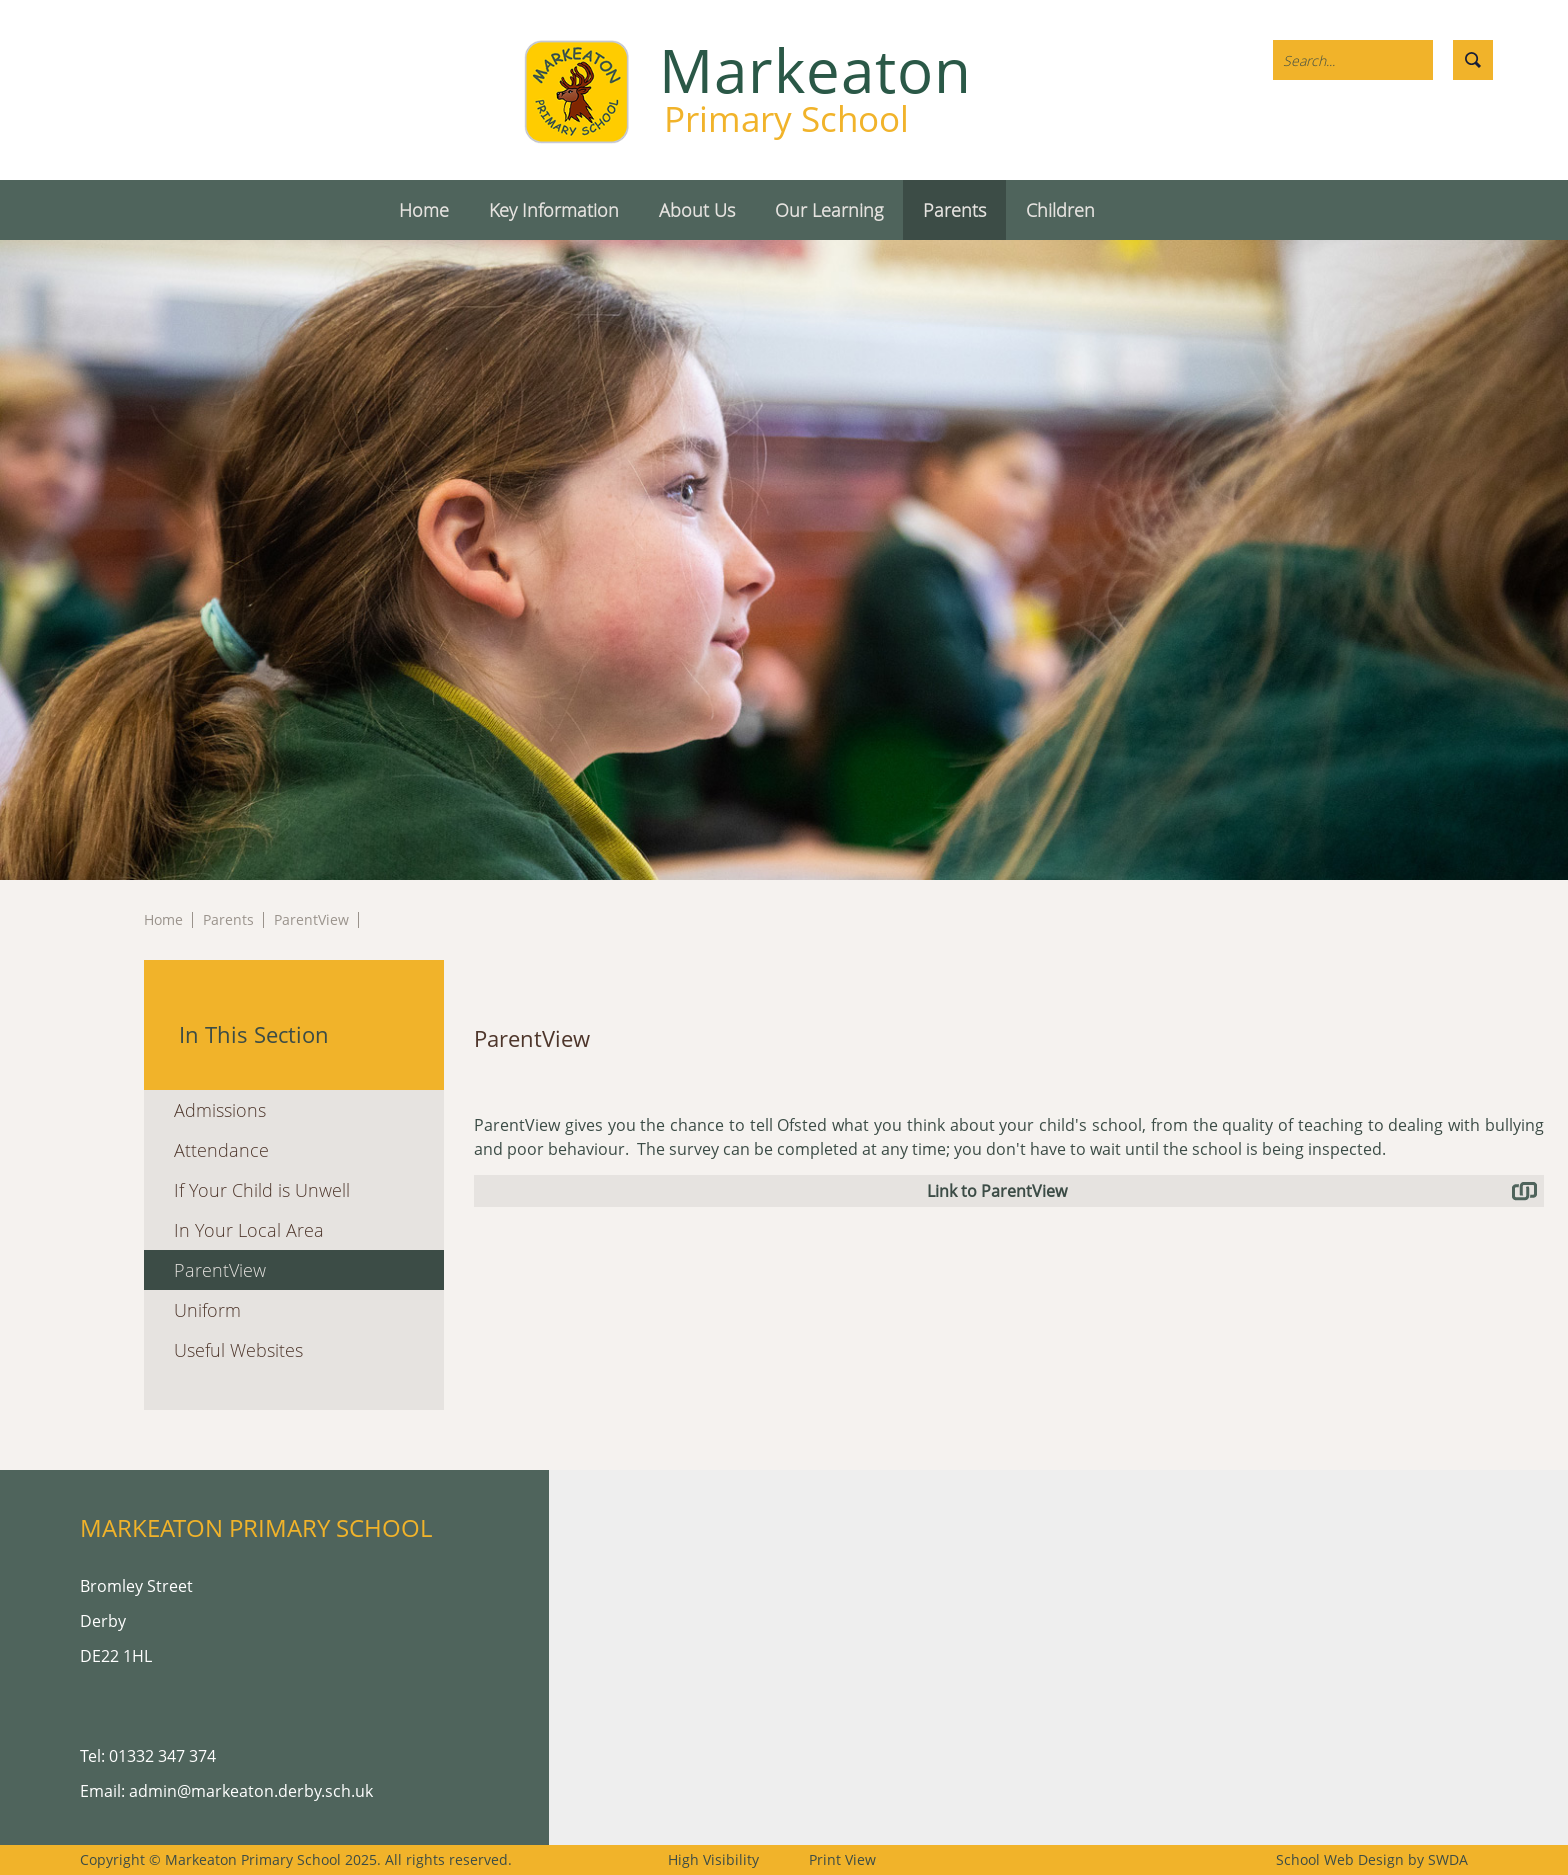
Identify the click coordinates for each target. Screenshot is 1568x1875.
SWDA (1448, 1859)
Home (163, 919)
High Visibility (713, 1859)
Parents (228, 919)
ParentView (311, 919)
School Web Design (1340, 1859)
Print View (842, 1859)
